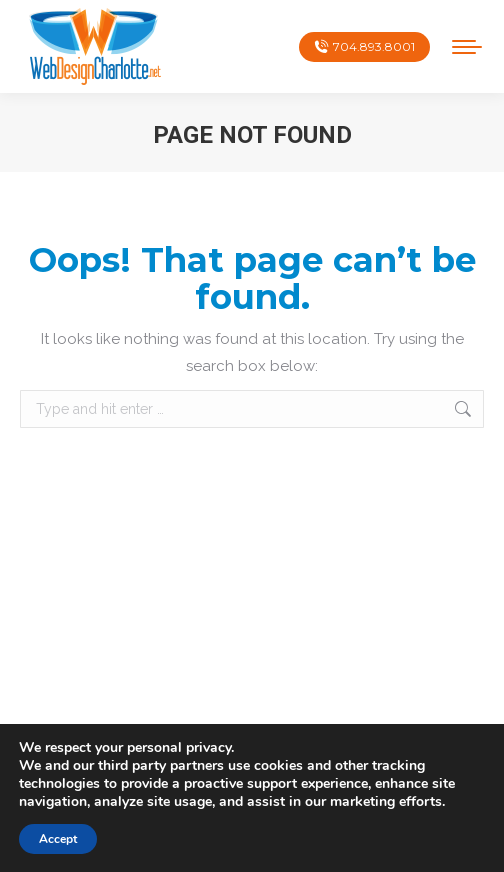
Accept (58, 839)
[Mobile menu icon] (467, 47)
